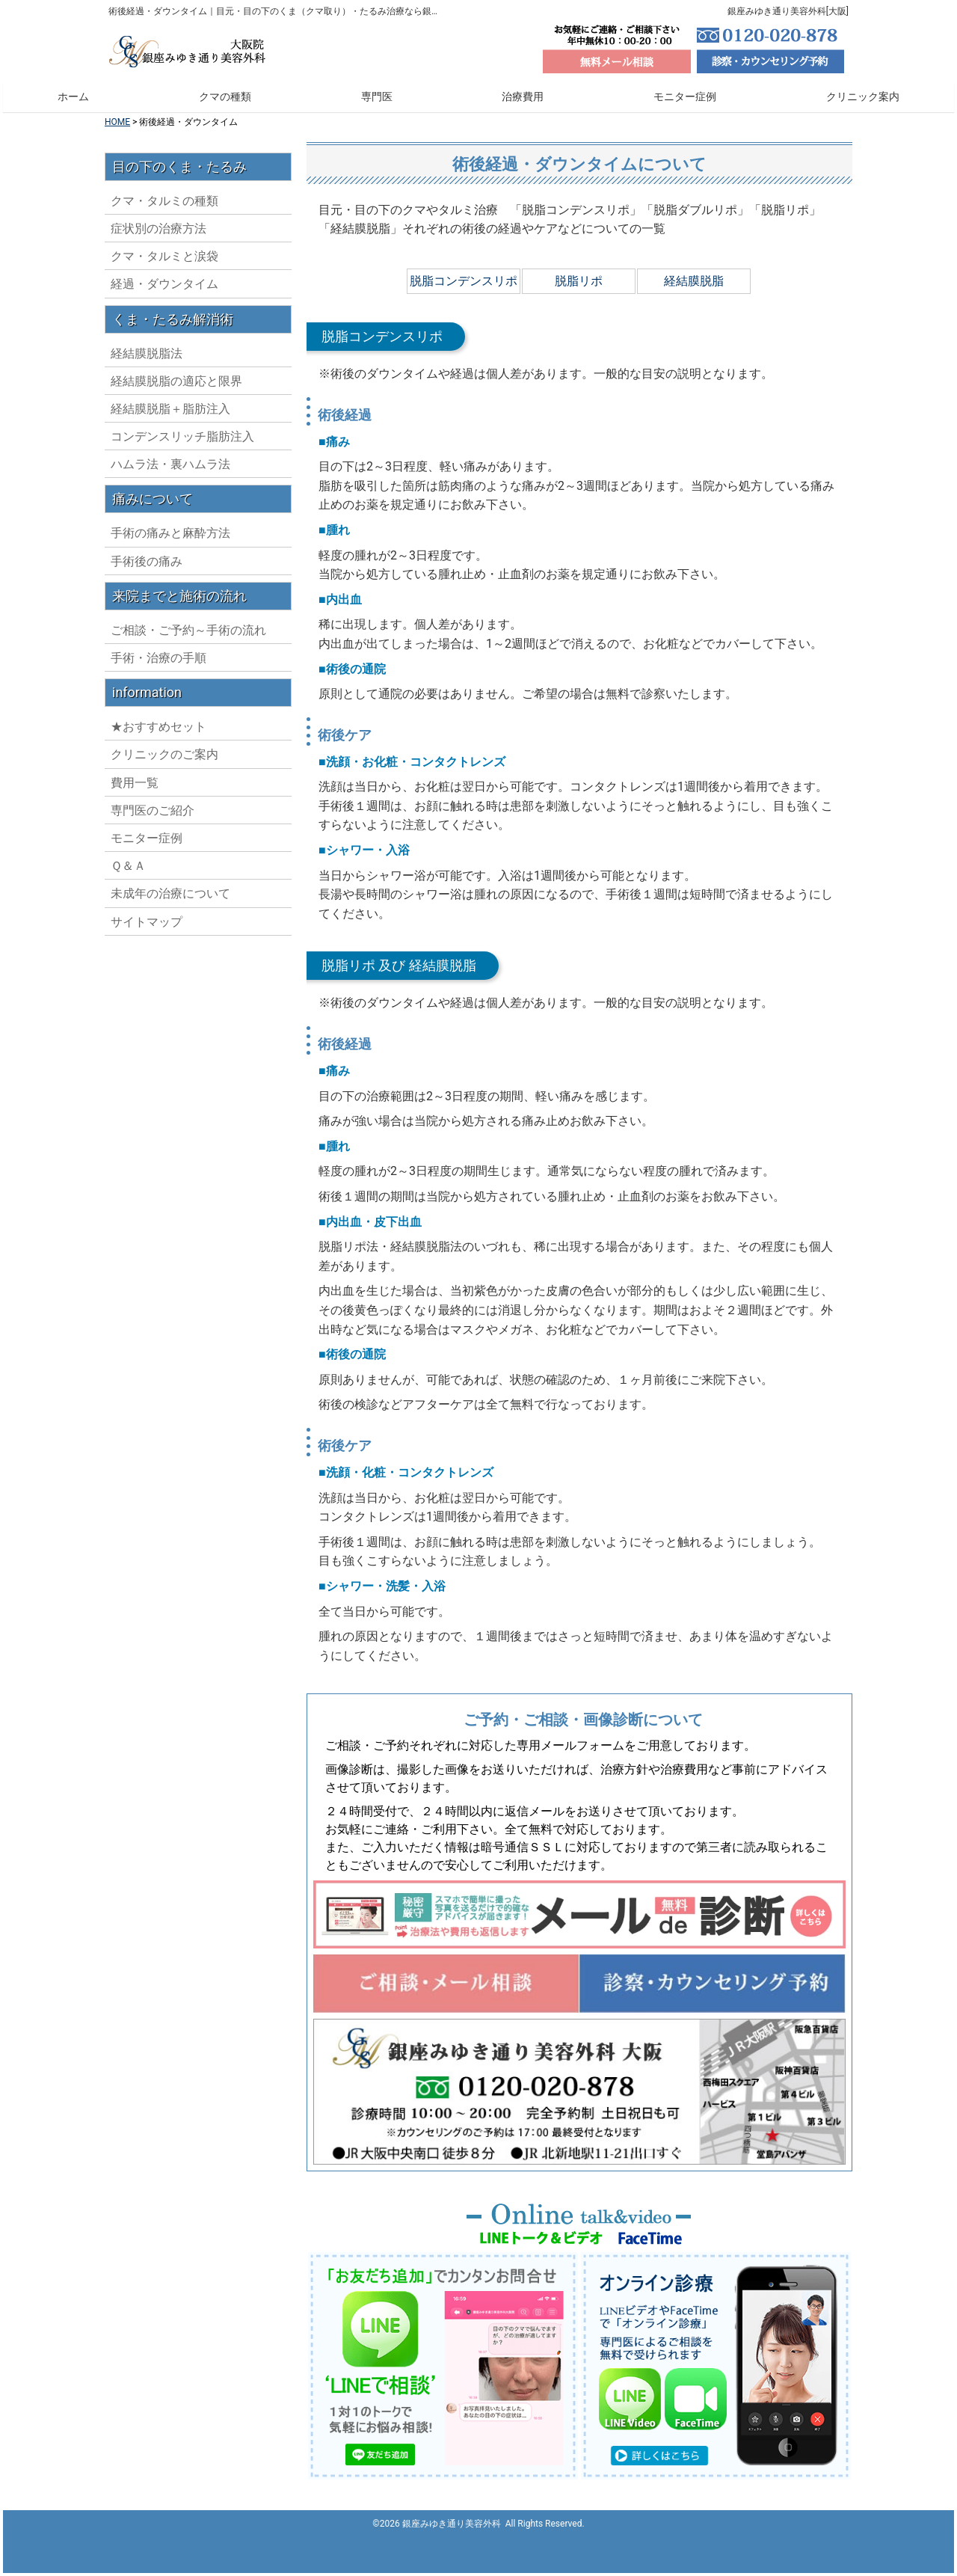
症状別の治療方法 (158, 338)
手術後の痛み (146, 671)
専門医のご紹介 (152, 920)
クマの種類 (225, 96)
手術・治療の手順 (158, 768)
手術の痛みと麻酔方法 (170, 643)
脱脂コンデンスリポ (463, 281)
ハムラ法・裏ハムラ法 (170, 574)
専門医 (377, 96)
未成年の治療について (170, 1003)
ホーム (73, 96)
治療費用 (523, 96)
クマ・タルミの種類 (164, 311)
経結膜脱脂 (694, 281)
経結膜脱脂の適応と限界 (176, 491)
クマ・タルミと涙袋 (164, 366)
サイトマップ (146, 1032)
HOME (117, 122)
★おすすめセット (158, 836)
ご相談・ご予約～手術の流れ (188, 740)
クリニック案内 (862, 96)
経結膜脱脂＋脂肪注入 (170, 519)
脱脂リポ (579, 281)
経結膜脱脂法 (146, 463)
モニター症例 (684, 96)
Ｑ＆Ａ (128, 976)
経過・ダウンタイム (164, 394)
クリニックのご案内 (164, 864)
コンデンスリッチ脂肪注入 (182, 546)
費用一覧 (135, 893)
